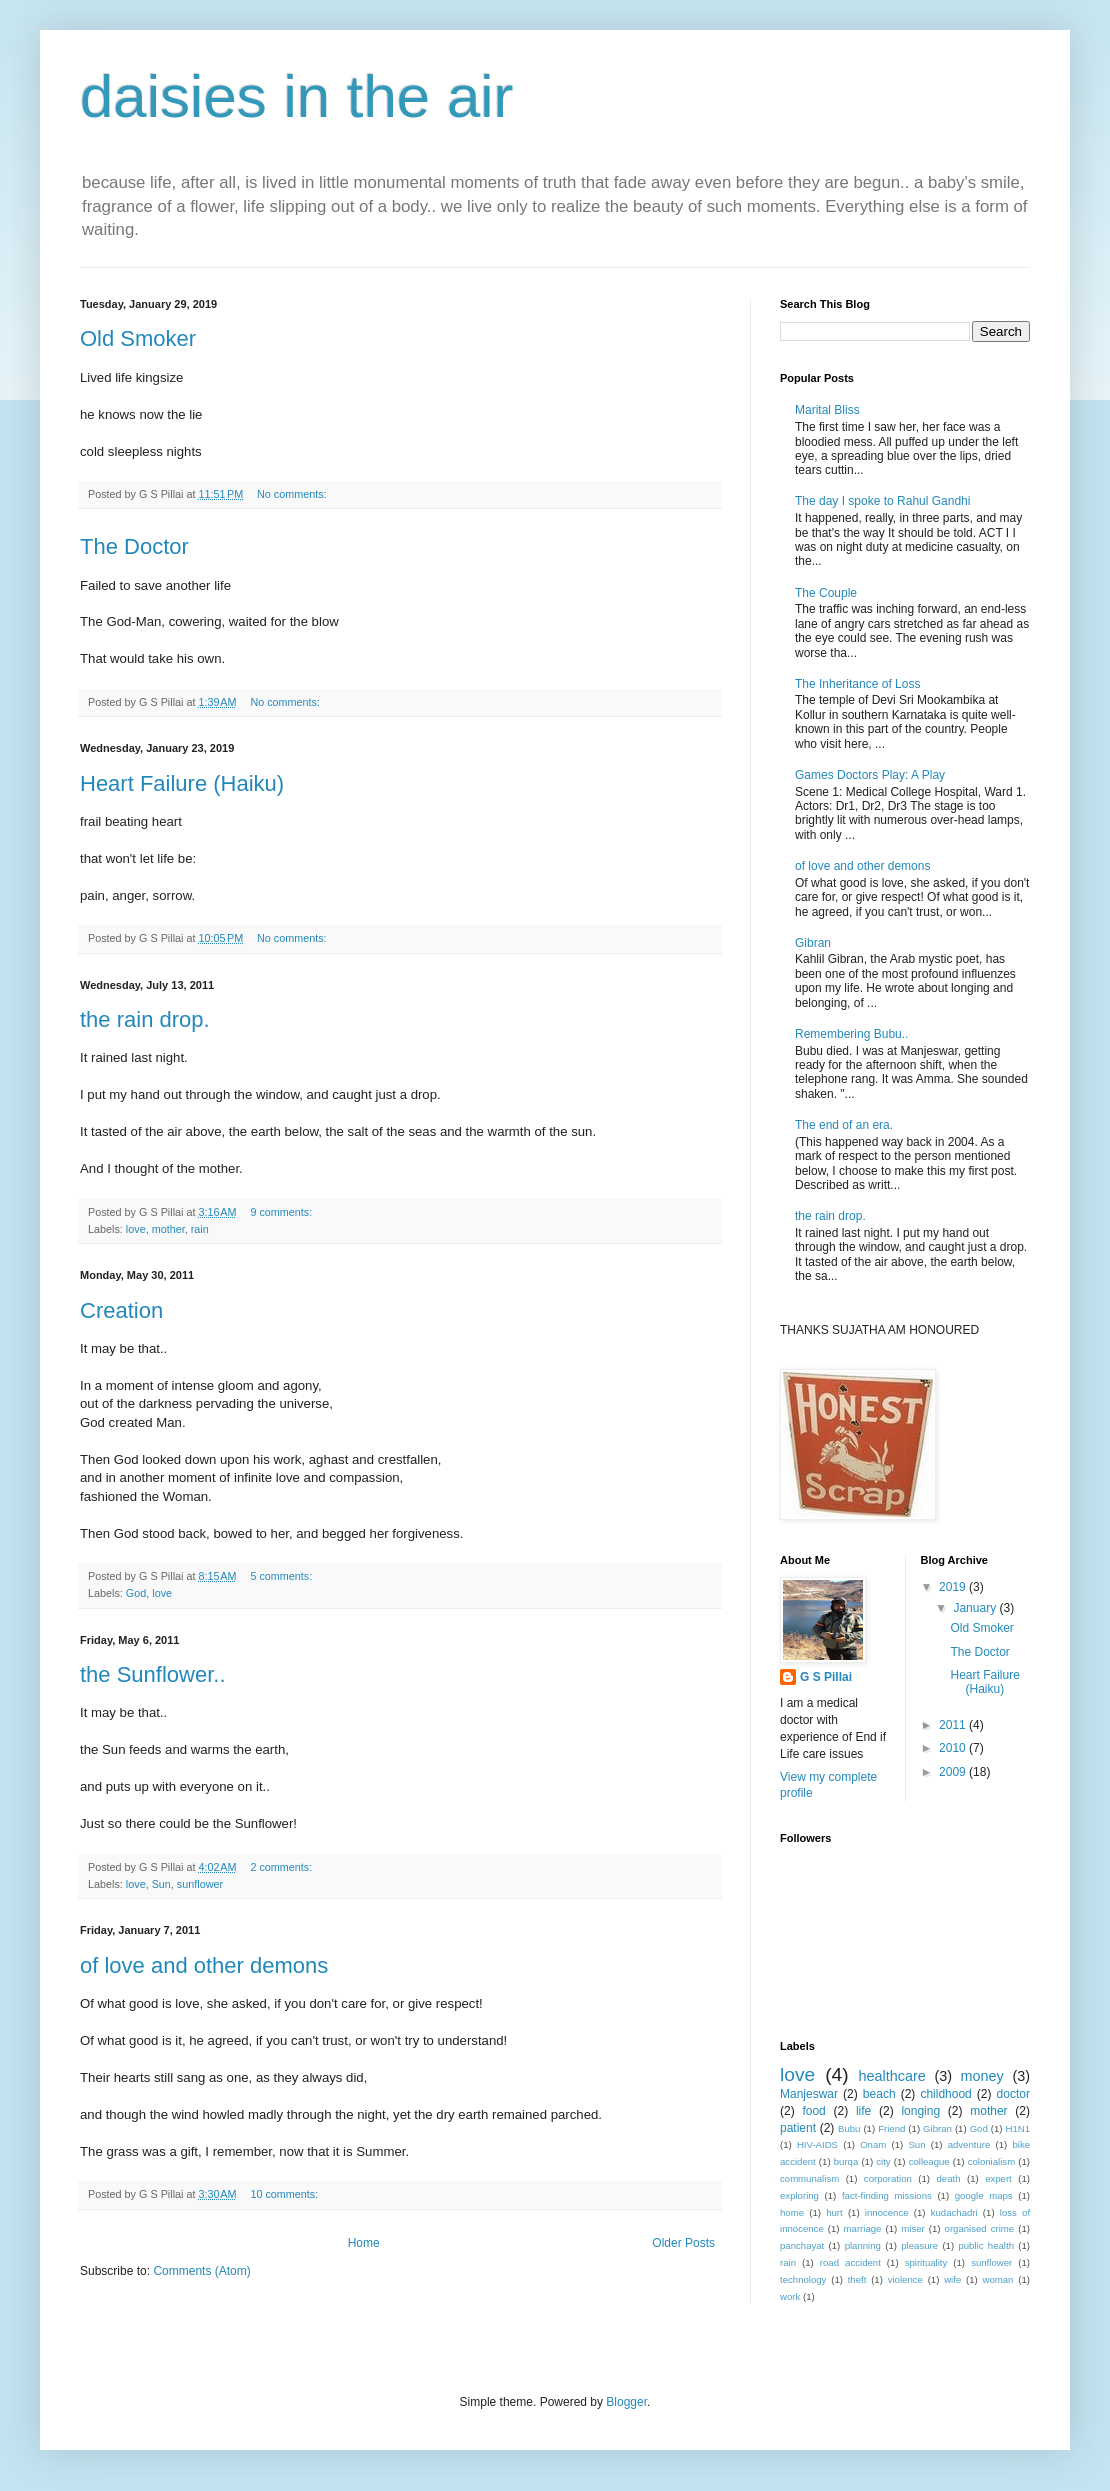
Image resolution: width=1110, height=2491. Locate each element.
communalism (809, 2178)
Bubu (849, 2128)
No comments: (293, 494)
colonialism (991, 2161)
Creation (121, 1310)
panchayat (802, 2245)
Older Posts (683, 2243)
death (948, 2178)
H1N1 (1018, 2128)
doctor (1013, 2094)
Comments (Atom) (201, 2271)
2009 (954, 1772)
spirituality (926, 2262)
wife (952, 2279)
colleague (929, 2161)
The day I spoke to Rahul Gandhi (882, 501)
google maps (984, 2195)
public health (986, 2245)
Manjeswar (809, 2094)
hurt (834, 2212)
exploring (799, 2195)
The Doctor (134, 546)
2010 (954, 1748)
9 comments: (282, 1212)
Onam (873, 2144)
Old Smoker (138, 338)
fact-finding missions (887, 2195)
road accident (850, 2262)
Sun (161, 1884)
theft (857, 2279)
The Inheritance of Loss (857, 684)
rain (200, 1229)
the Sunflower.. (153, 1674)
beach (879, 2094)
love (136, 1229)
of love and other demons (204, 1965)
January (976, 1608)
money (982, 2076)
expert (998, 2178)
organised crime (980, 2228)
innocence (887, 2212)
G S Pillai (826, 1677)
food (813, 2111)
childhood (945, 2094)
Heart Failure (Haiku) (182, 783)
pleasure (919, 2245)
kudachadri (954, 2212)
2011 (954, 1725)
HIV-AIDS (817, 2144)
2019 (954, 1587)
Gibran (813, 943)
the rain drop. (145, 1019)
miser (912, 2228)
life (863, 2111)
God (136, 1593)
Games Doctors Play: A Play (870, 775)
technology (803, 2279)
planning (863, 2245)
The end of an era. (844, 1125)
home (792, 2212)
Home (364, 2243)
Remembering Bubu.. (851, 1034)
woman (998, 2279)
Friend (891, 2128)
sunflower (200, 1884)
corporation (888, 2178)
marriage (863, 2228)
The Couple (826, 593)
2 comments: (282, 1867)
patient (798, 2128)
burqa (846, 2161)
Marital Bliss (827, 410)
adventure (969, 2144)
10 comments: (285, 2194)
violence (905, 2279)
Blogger (626, 2402)
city (883, 2161)
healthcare (892, 2076)
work (790, 2296)
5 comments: (282, 1576)
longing (920, 2111)
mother (168, 1229)
